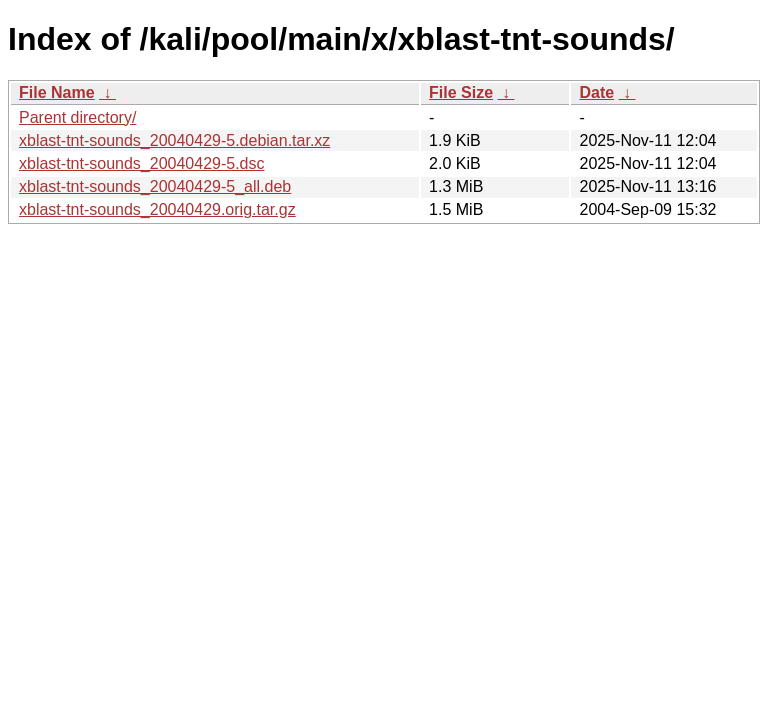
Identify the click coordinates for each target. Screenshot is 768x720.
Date (596, 92)
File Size (461, 92)
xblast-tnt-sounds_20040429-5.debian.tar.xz (174, 140)
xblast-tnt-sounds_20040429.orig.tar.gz (157, 209)
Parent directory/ (77, 117)
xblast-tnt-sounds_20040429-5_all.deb (155, 186)
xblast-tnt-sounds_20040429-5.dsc (142, 163)
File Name (57, 92)
